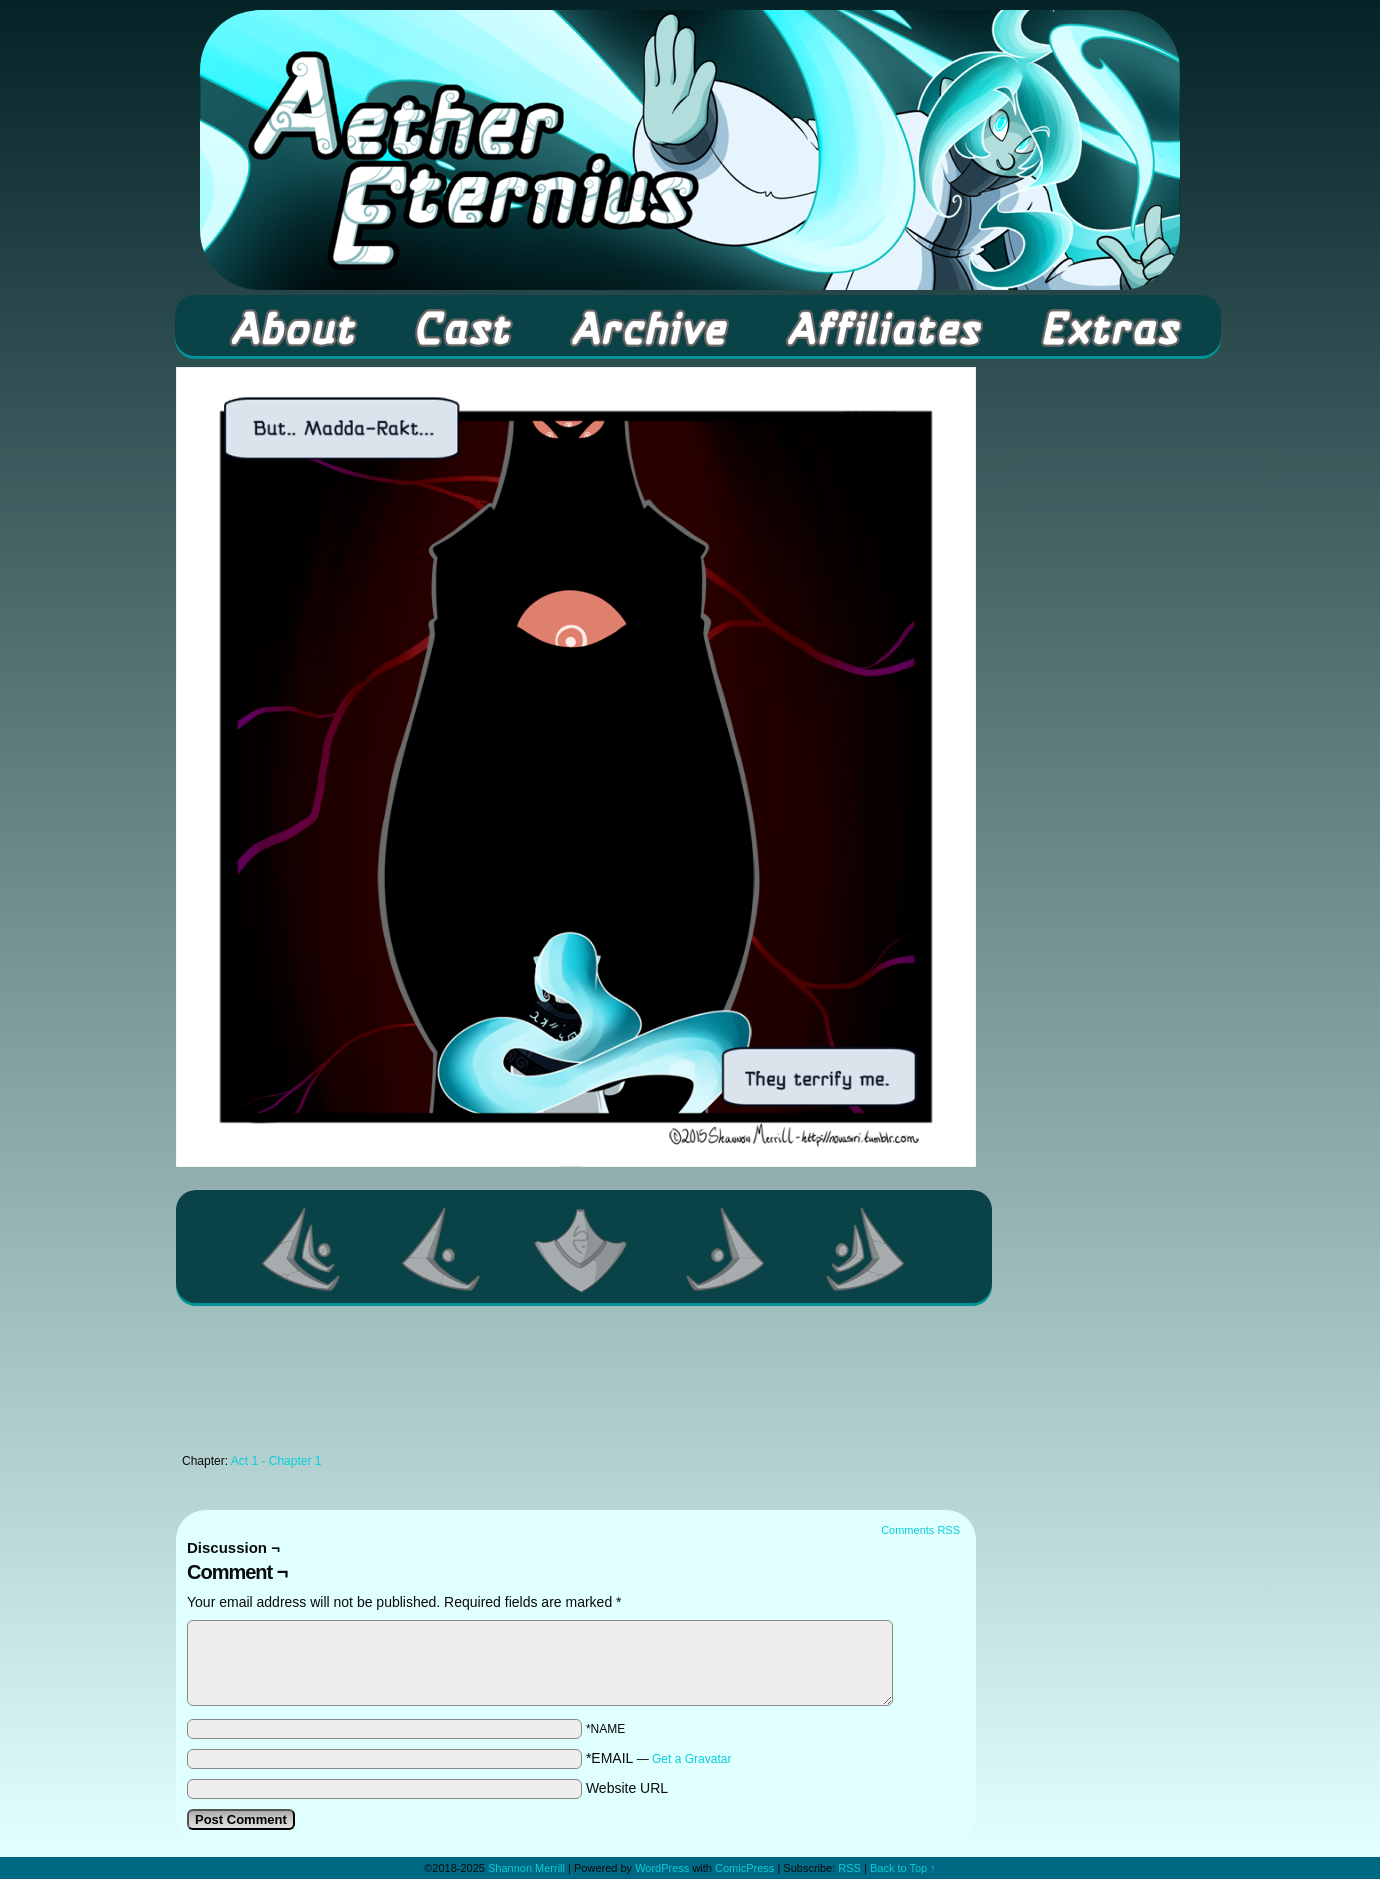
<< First (302, 1249)
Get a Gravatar (691, 1759)
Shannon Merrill (526, 1868)
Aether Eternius (690, 150)
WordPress (662, 1868)
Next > (726, 1249)
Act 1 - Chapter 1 (276, 1461)
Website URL (627, 1788)
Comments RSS (920, 1530)
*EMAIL (659, 1758)
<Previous (442, 1249)
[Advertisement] (576, 1385)
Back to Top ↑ (903, 1868)
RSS (849, 1868)
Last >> (866, 1249)
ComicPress (744, 1868)
